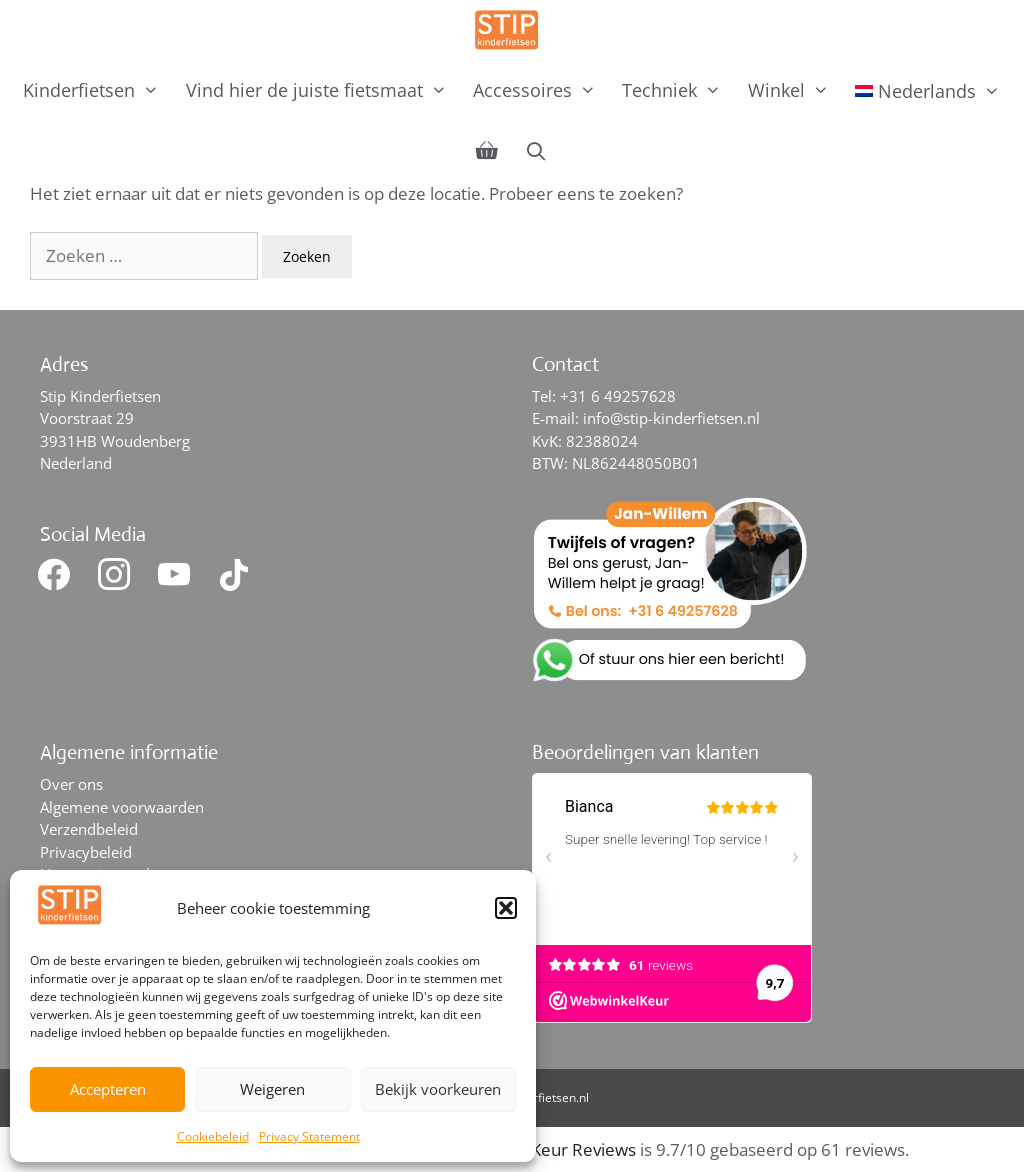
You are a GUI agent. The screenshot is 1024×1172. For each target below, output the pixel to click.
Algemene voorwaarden (122, 807)
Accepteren (108, 1089)
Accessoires (541, 90)
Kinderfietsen (97, 90)
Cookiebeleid (213, 1136)
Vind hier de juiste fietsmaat (323, 90)
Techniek (678, 90)
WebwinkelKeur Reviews (540, 1149)
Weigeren (272, 1089)
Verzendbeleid (89, 829)
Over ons (71, 784)
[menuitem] (928, 91)
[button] (506, 908)
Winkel (795, 90)
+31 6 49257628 (618, 396)
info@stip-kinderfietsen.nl (671, 418)
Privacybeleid (86, 852)
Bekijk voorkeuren (438, 1089)
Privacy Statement (309, 1136)
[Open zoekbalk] (535, 151)
